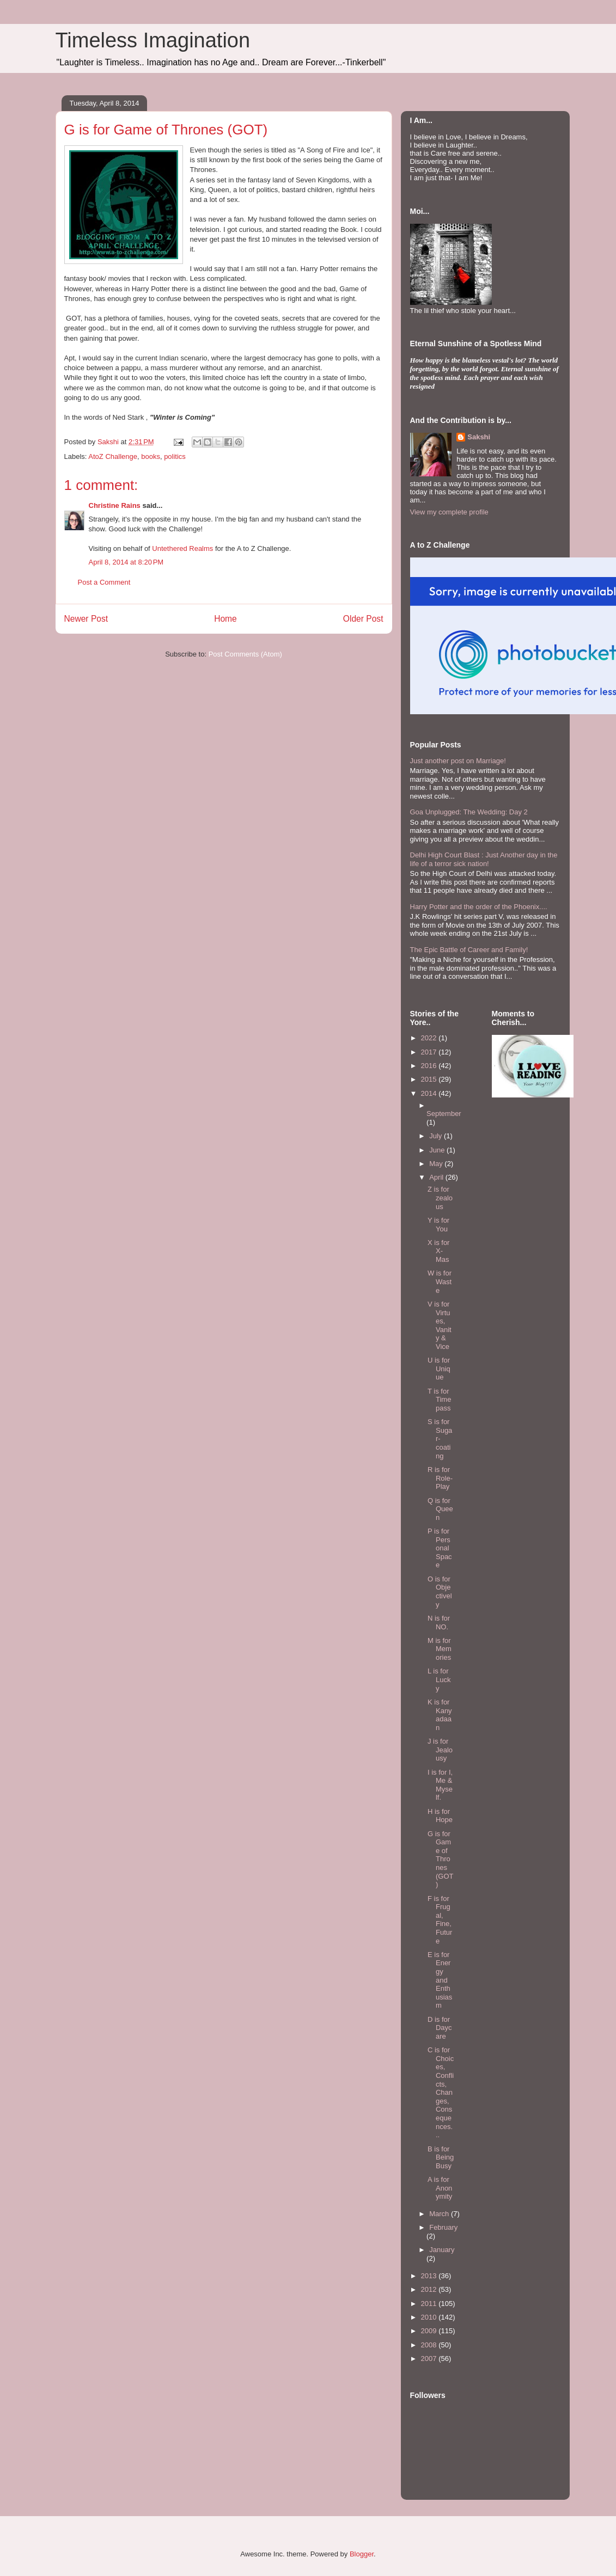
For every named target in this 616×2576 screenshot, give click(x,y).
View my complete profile (449, 512)
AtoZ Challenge (112, 456)
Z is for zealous (440, 1197)
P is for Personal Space (440, 1548)
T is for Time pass (439, 1399)
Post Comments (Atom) (245, 654)
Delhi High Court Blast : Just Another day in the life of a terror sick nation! (484, 859)
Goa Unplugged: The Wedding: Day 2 (469, 812)
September (443, 1113)
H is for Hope (440, 1815)
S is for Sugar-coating (440, 1438)
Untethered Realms (182, 548)
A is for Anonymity (440, 2187)
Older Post (363, 618)
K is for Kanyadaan (440, 1715)
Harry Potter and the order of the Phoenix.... (478, 907)
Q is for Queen (440, 1509)
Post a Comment (104, 582)
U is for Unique (439, 1368)
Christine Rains (115, 505)
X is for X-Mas (438, 1251)
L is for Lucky (439, 1679)
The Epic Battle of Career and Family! (469, 950)
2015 (430, 1079)
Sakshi (478, 437)
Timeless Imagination (153, 40)
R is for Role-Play (440, 1478)
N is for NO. (439, 1622)
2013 (430, 2276)
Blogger (362, 2554)
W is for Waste (440, 1281)
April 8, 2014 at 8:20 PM (126, 562)
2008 (430, 2345)
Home (225, 618)
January (441, 2250)
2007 (430, 2358)
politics (175, 456)
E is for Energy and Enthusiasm (440, 1980)
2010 (430, 2317)
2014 (430, 1093)
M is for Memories (440, 1648)
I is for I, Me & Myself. (440, 1785)
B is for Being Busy (441, 2157)
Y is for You (438, 1224)
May (436, 1164)
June (438, 1150)
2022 (430, 1038)
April (437, 1177)
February (443, 2227)
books (150, 456)
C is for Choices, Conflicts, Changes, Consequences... (441, 2092)
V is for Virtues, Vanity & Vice (440, 1325)
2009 (430, 2331)
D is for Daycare (440, 2027)
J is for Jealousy (440, 1749)
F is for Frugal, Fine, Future (440, 1919)
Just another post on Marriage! (458, 761)
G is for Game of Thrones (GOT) (441, 1859)
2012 (430, 2289)
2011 (430, 2303)
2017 (430, 1052)
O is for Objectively (440, 1592)
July (436, 1136)
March (440, 2214)
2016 (430, 1066)
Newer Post (86, 618)
